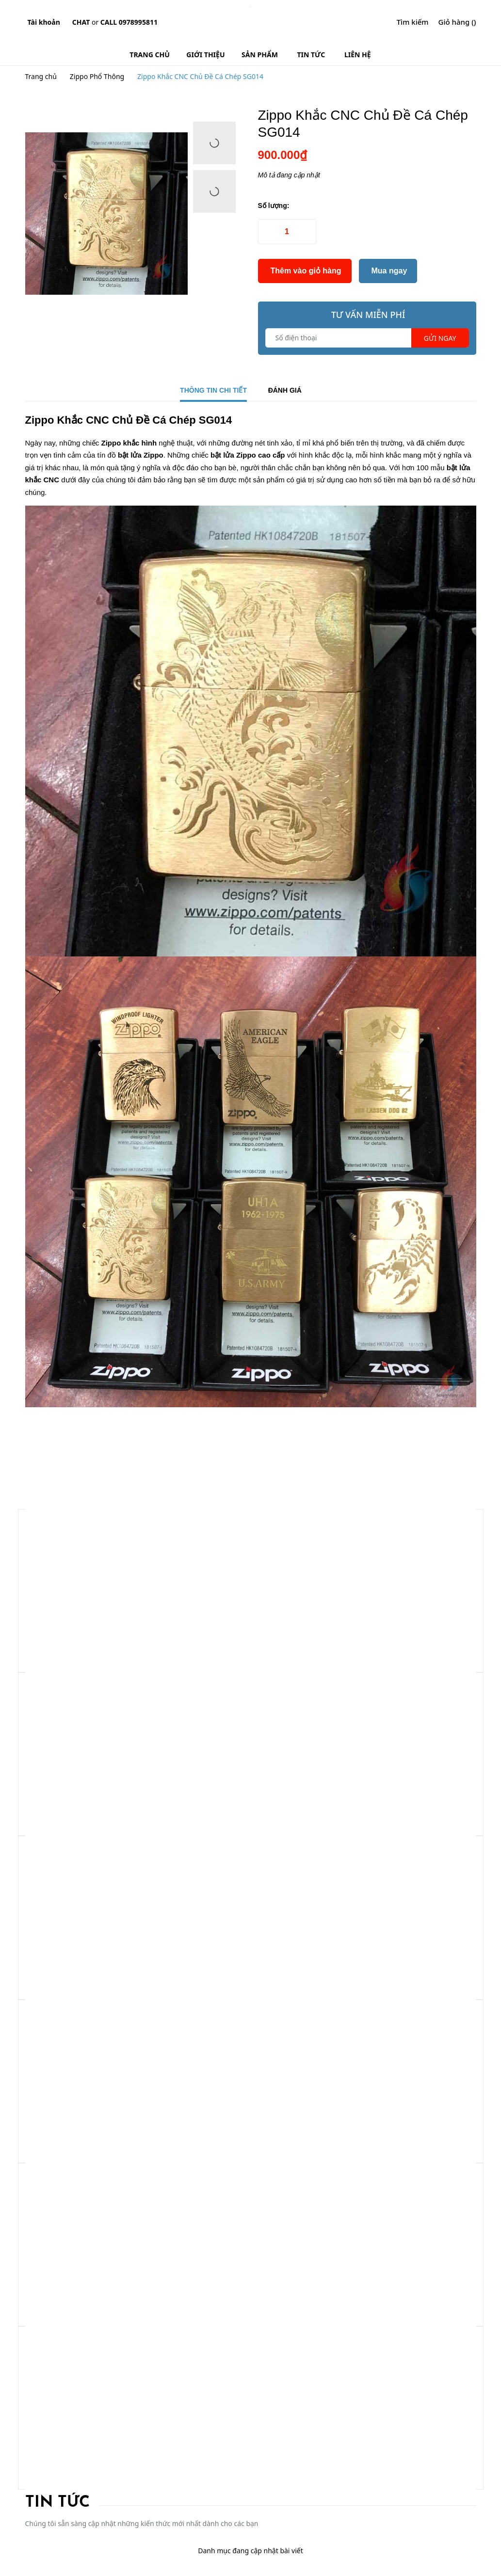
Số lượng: (274, 205)
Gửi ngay (440, 338)
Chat (81, 22)
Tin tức (57, 2503)
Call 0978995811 (129, 22)
